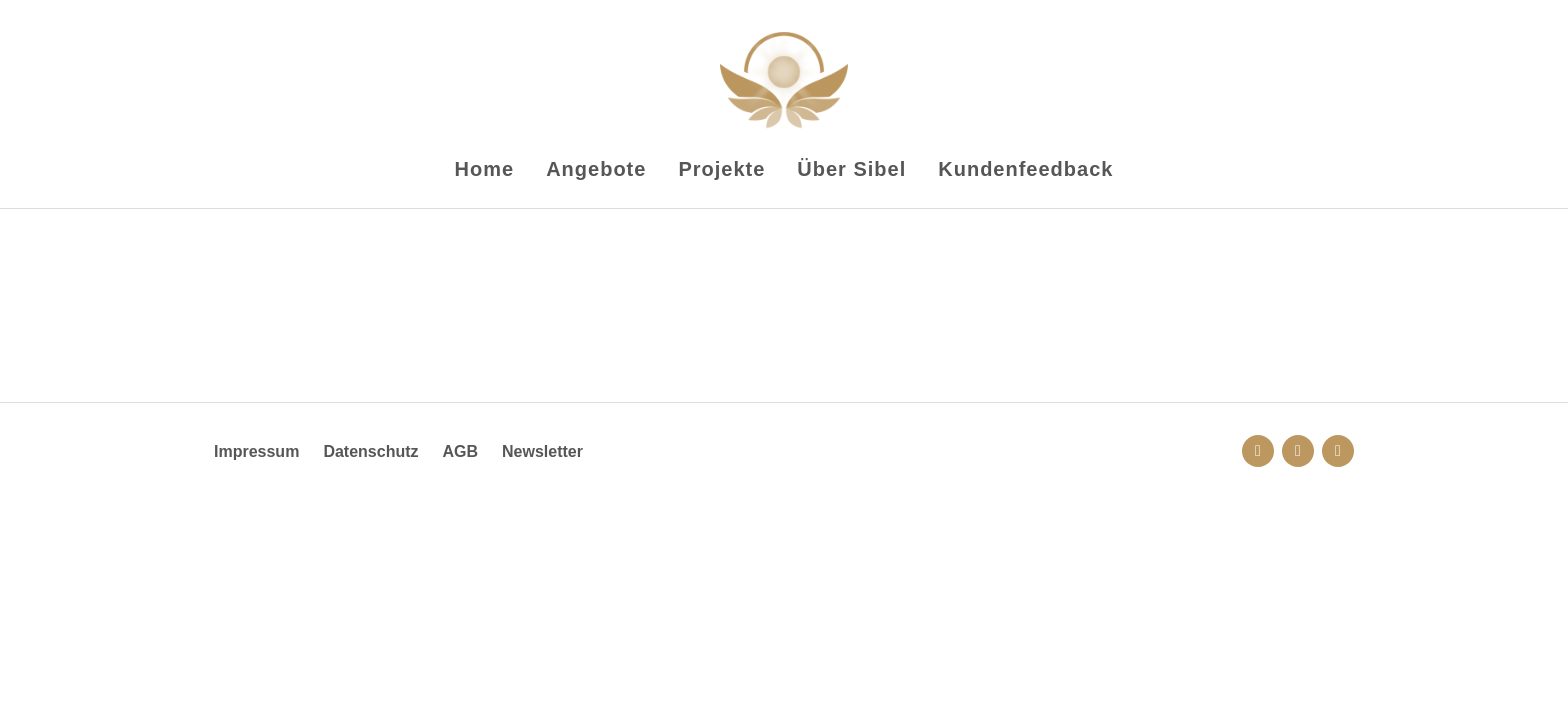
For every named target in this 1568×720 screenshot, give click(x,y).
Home (485, 169)
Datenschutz (370, 451)
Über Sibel (851, 169)
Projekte (721, 169)
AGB (461, 451)
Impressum (256, 451)
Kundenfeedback (1025, 169)
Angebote (596, 169)
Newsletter (542, 451)
